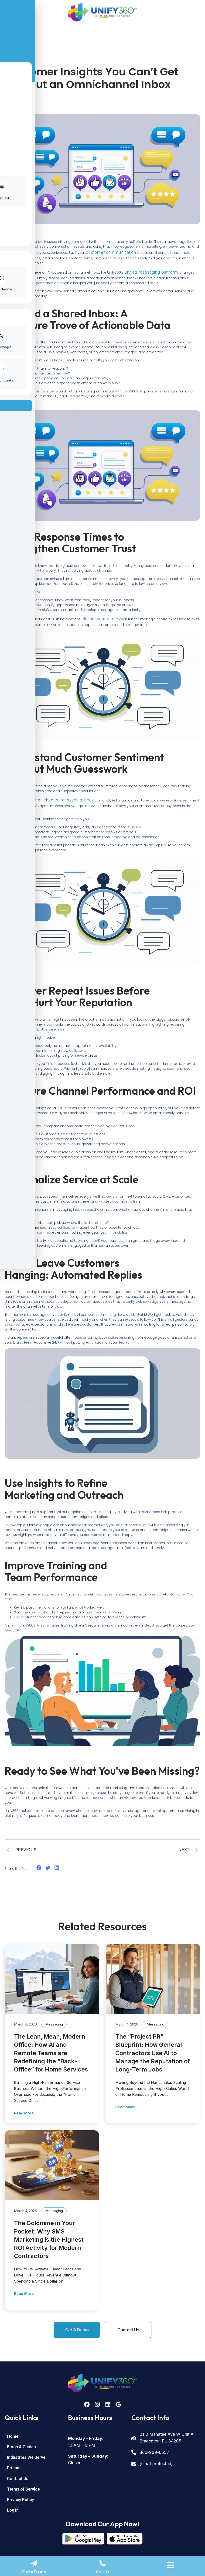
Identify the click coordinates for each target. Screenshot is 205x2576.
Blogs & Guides (21, 2443)
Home (12, 2432)
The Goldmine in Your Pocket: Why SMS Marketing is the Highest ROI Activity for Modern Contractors (46, 2237)
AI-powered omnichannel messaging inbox (52, 800)
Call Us (102, 2572)
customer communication (111, 252)
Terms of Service (23, 2485)
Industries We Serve (26, 2453)
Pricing (13, 2464)
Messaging (19, 50)
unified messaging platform (151, 272)
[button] (39, 1867)
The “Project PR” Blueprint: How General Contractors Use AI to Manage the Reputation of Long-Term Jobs (152, 2052)
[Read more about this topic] (52, 1979)
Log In (13, 2506)
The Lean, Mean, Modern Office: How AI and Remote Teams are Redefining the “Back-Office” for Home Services (50, 2052)
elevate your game (100, 618)
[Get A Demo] (34, 2562)
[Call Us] (102, 2562)
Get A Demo (34, 2572)
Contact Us (17, 2474)
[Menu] (171, 2564)
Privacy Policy (20, 2495)
